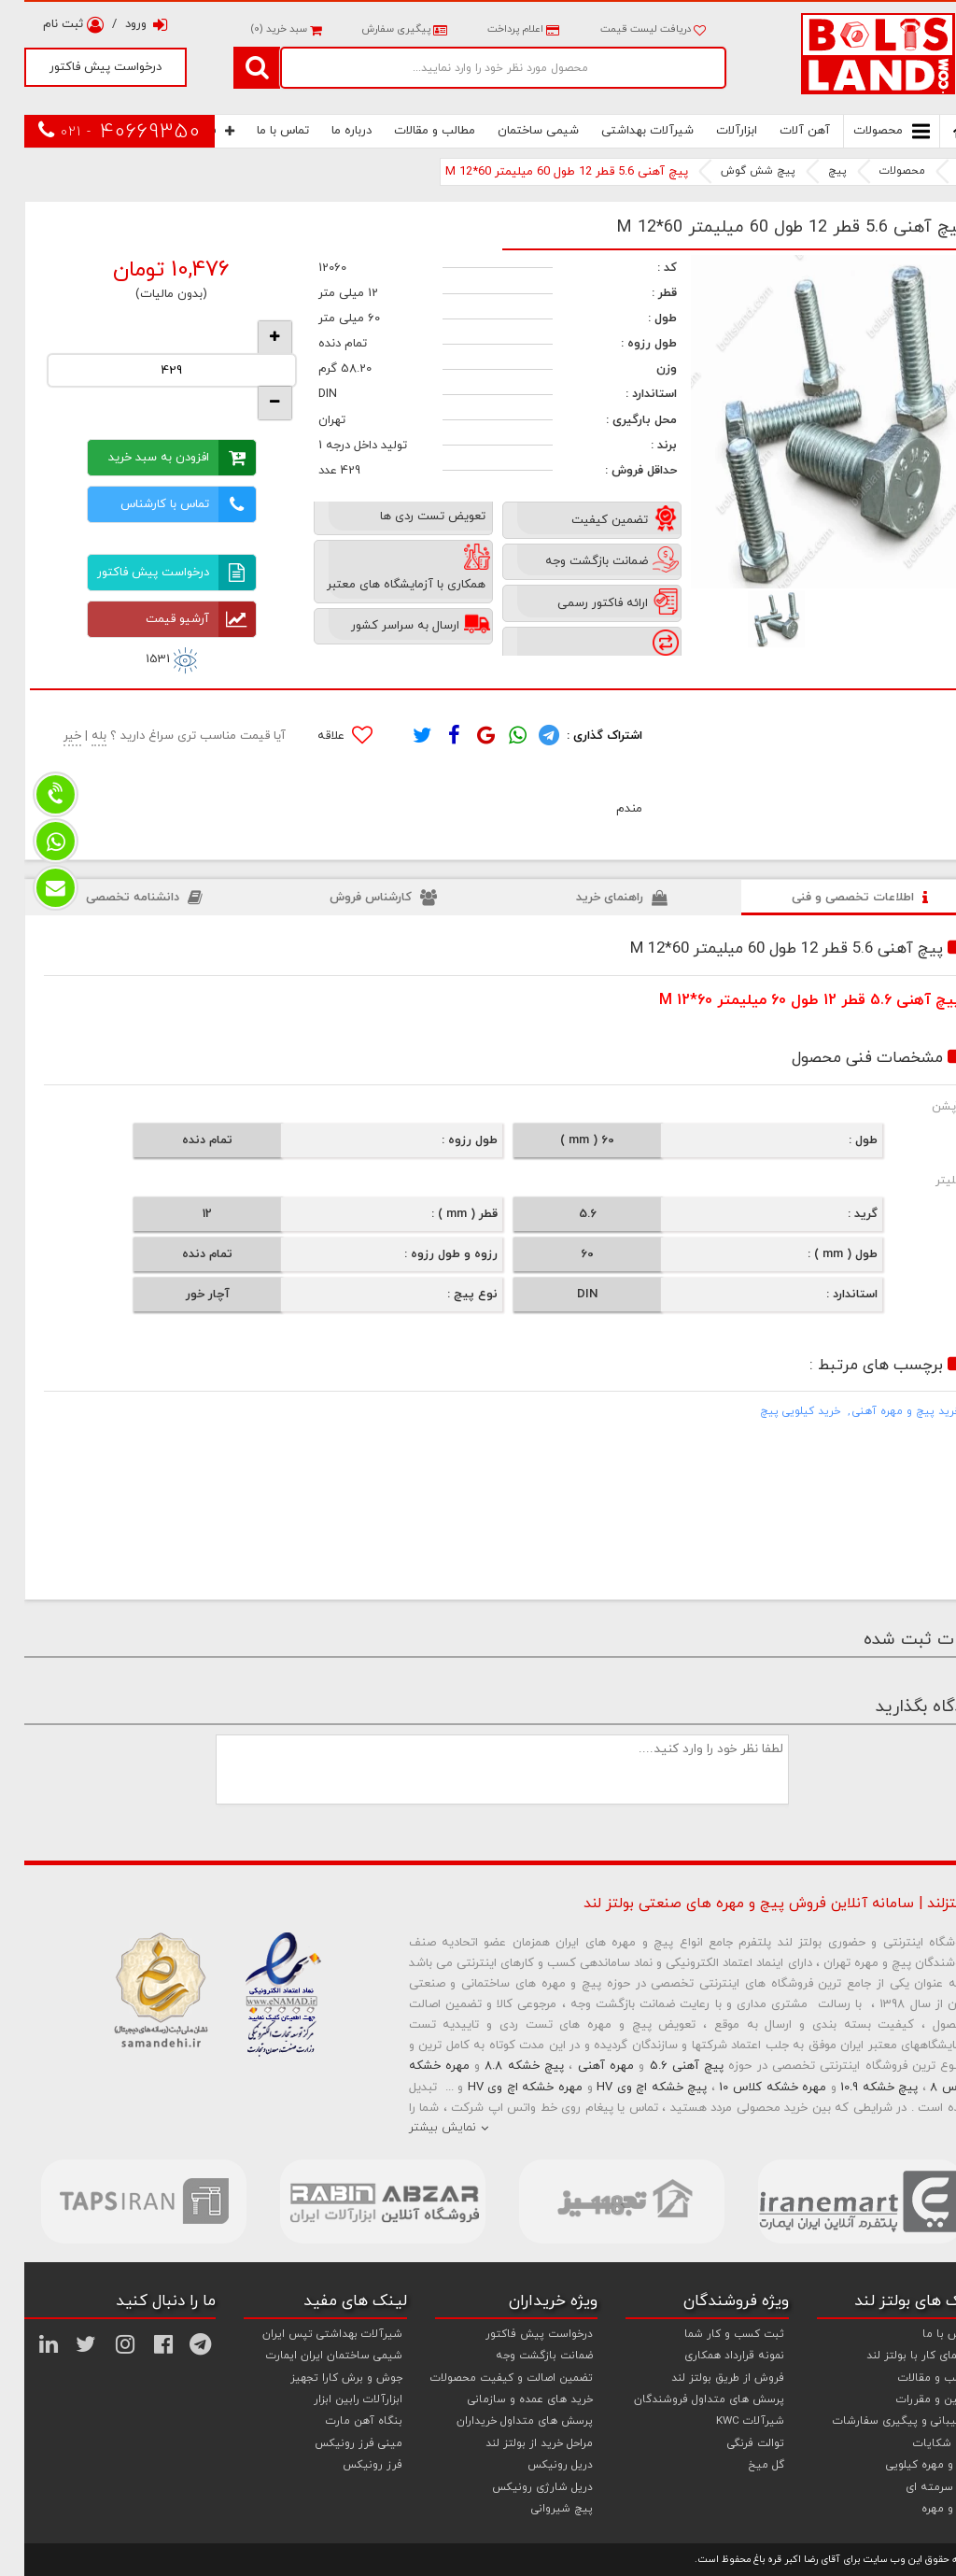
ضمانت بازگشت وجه (520, 2355)
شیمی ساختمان (514, 130)
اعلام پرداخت (497, 28)
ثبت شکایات (920, 2443)
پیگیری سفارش (378, 28)
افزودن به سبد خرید (158, 457)
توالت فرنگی (731, 2443)
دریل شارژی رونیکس (518, 2487)
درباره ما (327, 130)
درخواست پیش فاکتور (81, 67)
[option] (808, 421)
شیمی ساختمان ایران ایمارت (310, 2355)
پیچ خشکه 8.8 (500, 2066)
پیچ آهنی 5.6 (663, 2066)
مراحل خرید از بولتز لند (515, 2443)
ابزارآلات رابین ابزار (333, 2399)
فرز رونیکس (348, 2464)
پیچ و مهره (924, 2508)
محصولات (867, 131)
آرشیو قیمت (176, 619)
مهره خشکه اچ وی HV (500, 2087)
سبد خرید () (261, 28)
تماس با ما (258, 130)
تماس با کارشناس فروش (164, 505)
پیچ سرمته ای (916, 2487)
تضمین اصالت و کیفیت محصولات (487, 2378)
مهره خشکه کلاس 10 (748, 2087)
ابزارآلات (712, 130)
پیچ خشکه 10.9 (854, 2087)
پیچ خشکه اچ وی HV (627, 2087)
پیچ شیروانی (538, 2508)
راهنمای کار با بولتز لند (896, 2355)
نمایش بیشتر (418, 2127)
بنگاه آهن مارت (340, 2420)
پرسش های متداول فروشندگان (685, 2399)
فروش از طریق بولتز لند (703, 2378)
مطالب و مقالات (410, 130)
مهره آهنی (582, 2066)
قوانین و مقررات (911, 2399)
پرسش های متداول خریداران (500, 2420)
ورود (122, 24)
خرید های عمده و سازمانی (506, 2399)
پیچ (813, 170)
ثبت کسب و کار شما (710, 2334)
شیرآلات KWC (726, 2420)
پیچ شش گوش (733, 170)
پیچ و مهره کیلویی (906, 2464)
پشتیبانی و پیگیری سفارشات (879, 2420)
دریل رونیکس (536, 2464)
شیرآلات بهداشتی (623, 130)
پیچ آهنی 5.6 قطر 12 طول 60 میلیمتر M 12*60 (542, 171)
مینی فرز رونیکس (334, 2443)
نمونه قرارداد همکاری (710, 2355)
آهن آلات (780, 130)
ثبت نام (49, 24)
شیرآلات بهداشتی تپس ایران (308, 2334)
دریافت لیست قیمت (629, 28)
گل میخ (742, 2464)
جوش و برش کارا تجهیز (322, 2378)
